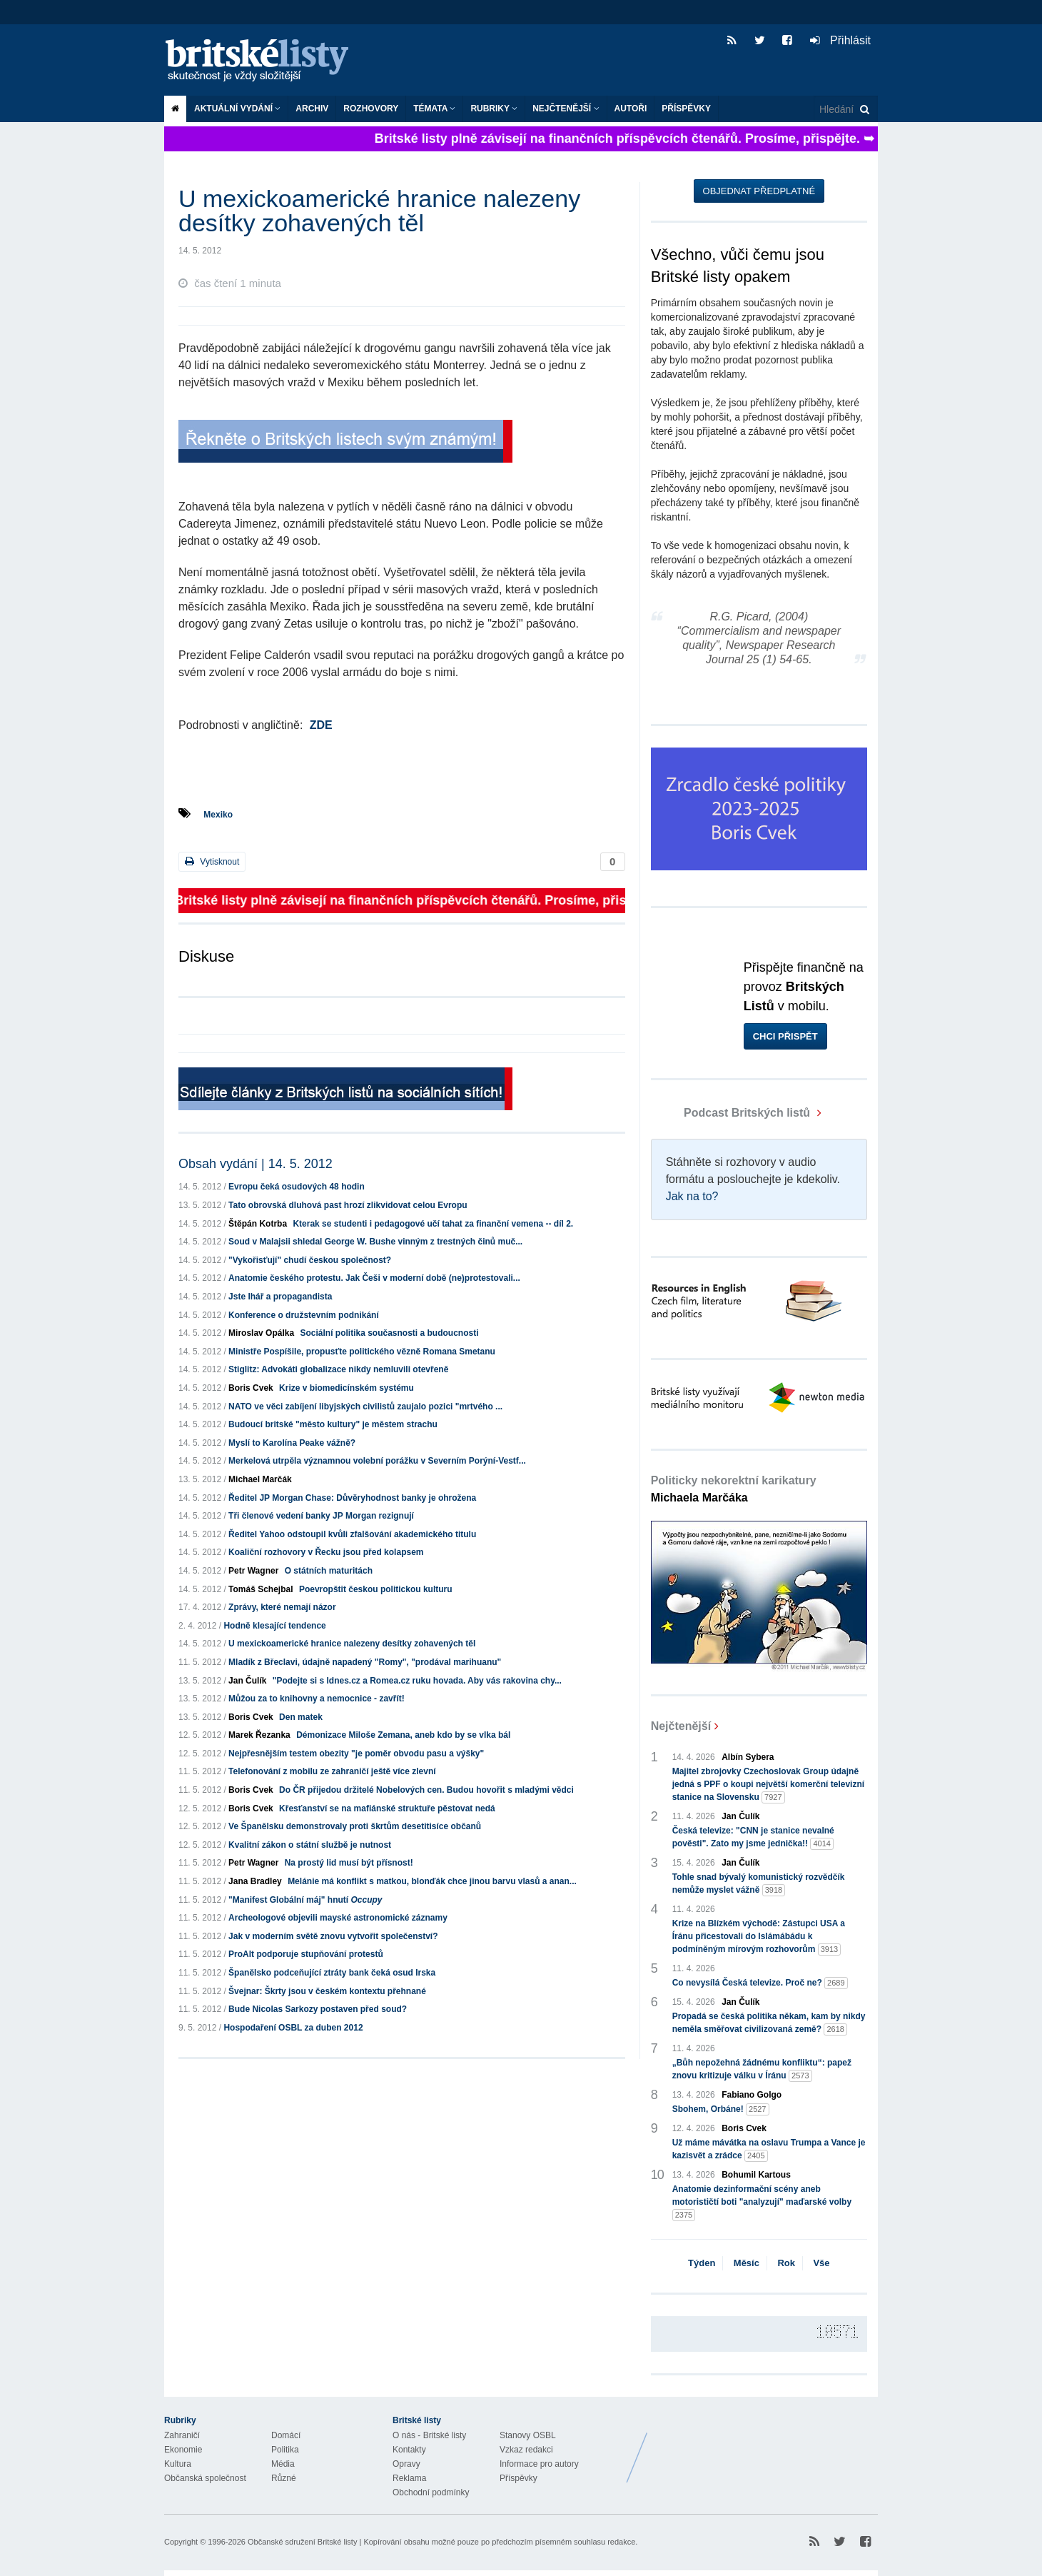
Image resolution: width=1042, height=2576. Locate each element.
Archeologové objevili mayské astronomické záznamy (337, 1918)
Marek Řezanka (259, 1735)
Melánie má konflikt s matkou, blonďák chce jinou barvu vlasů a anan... (432, 1881)
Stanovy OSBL (528, 2435)
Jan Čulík (247, 1681)
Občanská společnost (205, 2478)
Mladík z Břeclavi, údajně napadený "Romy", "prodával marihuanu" (364, 1662)
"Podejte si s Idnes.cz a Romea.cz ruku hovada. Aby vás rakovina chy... (417, 1681)
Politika (285, 2450)
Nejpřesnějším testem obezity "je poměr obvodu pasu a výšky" (356, 1754)
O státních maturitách (329, 1571)
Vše (821, 2263)
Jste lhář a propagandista (280, 1297)
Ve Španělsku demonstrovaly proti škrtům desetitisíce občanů (354, 1826)
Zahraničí (182, 2435)
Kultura (177, 2464)
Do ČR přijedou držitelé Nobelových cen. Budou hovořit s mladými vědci (426, 1790)
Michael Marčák (260, 1479)
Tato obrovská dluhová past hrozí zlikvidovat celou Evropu (347, 1205)
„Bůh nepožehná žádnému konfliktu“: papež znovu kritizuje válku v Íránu (761, 2070)
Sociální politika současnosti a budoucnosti (389, 1333)
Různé (283, 2478)
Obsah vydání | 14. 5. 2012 (255, 1164)
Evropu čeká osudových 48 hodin (296, 1187)
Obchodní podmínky (431, 2492)
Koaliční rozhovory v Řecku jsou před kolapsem (325, 1552)
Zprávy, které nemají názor (282, 1607)
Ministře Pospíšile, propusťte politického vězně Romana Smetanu (361, 1352)
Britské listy (264, 61)
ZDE (321, 725)
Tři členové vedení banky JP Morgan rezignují (321, 1516)
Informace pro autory (539, 2464)
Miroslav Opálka (261, 1333)
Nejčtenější (565, 109)
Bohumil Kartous (756, 2175)
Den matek (301, 1717)
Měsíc (746, 2263)
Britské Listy (765, 2446)
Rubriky (493, 109)
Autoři (630, 109)
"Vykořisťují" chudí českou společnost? (309, 1260)
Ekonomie (183, 2450)
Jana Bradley (255, 1881)
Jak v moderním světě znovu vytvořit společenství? (332, 1936)
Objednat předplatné (759, 191)
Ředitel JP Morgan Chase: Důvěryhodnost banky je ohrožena (352, 1498)
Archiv (311, 109)
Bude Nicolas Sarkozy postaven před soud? (317, 2009)
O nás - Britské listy (429, 2435)
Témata (434, 109)
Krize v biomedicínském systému (346, 1388)
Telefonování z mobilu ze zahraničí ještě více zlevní (332, 1771)
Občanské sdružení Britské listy (302, 2541)
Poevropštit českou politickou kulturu (375, 1589)
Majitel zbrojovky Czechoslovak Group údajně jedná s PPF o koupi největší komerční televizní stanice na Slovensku (768, 1784)
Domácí (285, 2435)
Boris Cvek (250, 1388)
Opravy (406, 2464)
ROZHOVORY (370, 109)
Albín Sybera (748, 1757)
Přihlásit (840, 40)
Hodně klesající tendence (274, 1626)
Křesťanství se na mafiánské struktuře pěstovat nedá (387, 1808)
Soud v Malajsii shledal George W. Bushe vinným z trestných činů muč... (375, 1242)
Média (283, 2464)
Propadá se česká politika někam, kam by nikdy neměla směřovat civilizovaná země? (769, 2023)
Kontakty (409, 2450)
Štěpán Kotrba (257, 1224)
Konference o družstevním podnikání (303, 1315)
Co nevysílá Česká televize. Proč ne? (760, 1983)
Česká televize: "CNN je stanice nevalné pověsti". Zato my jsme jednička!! (753, 1838)
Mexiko (218, 815)
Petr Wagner (253, 1571)
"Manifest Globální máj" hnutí (305, 1900)
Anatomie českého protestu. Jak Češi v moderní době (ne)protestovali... (374, 1278)
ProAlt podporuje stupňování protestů (305, 1954)
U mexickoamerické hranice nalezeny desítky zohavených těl (351, 1644)
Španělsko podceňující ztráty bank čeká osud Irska (331, 1973)
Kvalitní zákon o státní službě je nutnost (309, 1845)
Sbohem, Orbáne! (720, 2109)
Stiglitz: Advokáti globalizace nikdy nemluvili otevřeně (338, 1369)
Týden (701, 2263)
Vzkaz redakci (526, 2450)
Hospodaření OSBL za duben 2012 (293, 2028)
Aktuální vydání (237, 109)
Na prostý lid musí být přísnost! (349, 1863)
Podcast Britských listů (732, 1113)
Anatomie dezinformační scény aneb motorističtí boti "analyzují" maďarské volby (761, 2202)
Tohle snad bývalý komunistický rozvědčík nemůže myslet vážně (758, 1884)
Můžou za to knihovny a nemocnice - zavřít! (316, 1699)
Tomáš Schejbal (260, 1589)
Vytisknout (212, 861)
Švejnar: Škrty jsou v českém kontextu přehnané (327, 1991)
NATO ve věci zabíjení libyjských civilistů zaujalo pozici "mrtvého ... (365, 1407)
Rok (786, 2263)
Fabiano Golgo (752, 2095)
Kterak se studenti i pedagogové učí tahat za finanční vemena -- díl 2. (433, 1224)
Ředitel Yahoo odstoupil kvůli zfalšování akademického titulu (352, 1534)
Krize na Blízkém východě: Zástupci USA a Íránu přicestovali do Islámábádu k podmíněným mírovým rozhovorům (758, 1937)
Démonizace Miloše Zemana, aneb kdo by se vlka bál (403, 1735)
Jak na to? (692, 1196)
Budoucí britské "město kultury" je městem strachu (332, 1424)
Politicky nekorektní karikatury (733, 1489)
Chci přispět (785, 1036)
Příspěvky (686, 109)
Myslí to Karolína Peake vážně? (291, 1443)
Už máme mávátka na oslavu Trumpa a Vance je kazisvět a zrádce (769, 2150)
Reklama (409, 2478)
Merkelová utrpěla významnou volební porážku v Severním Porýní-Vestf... (377, 1461)
